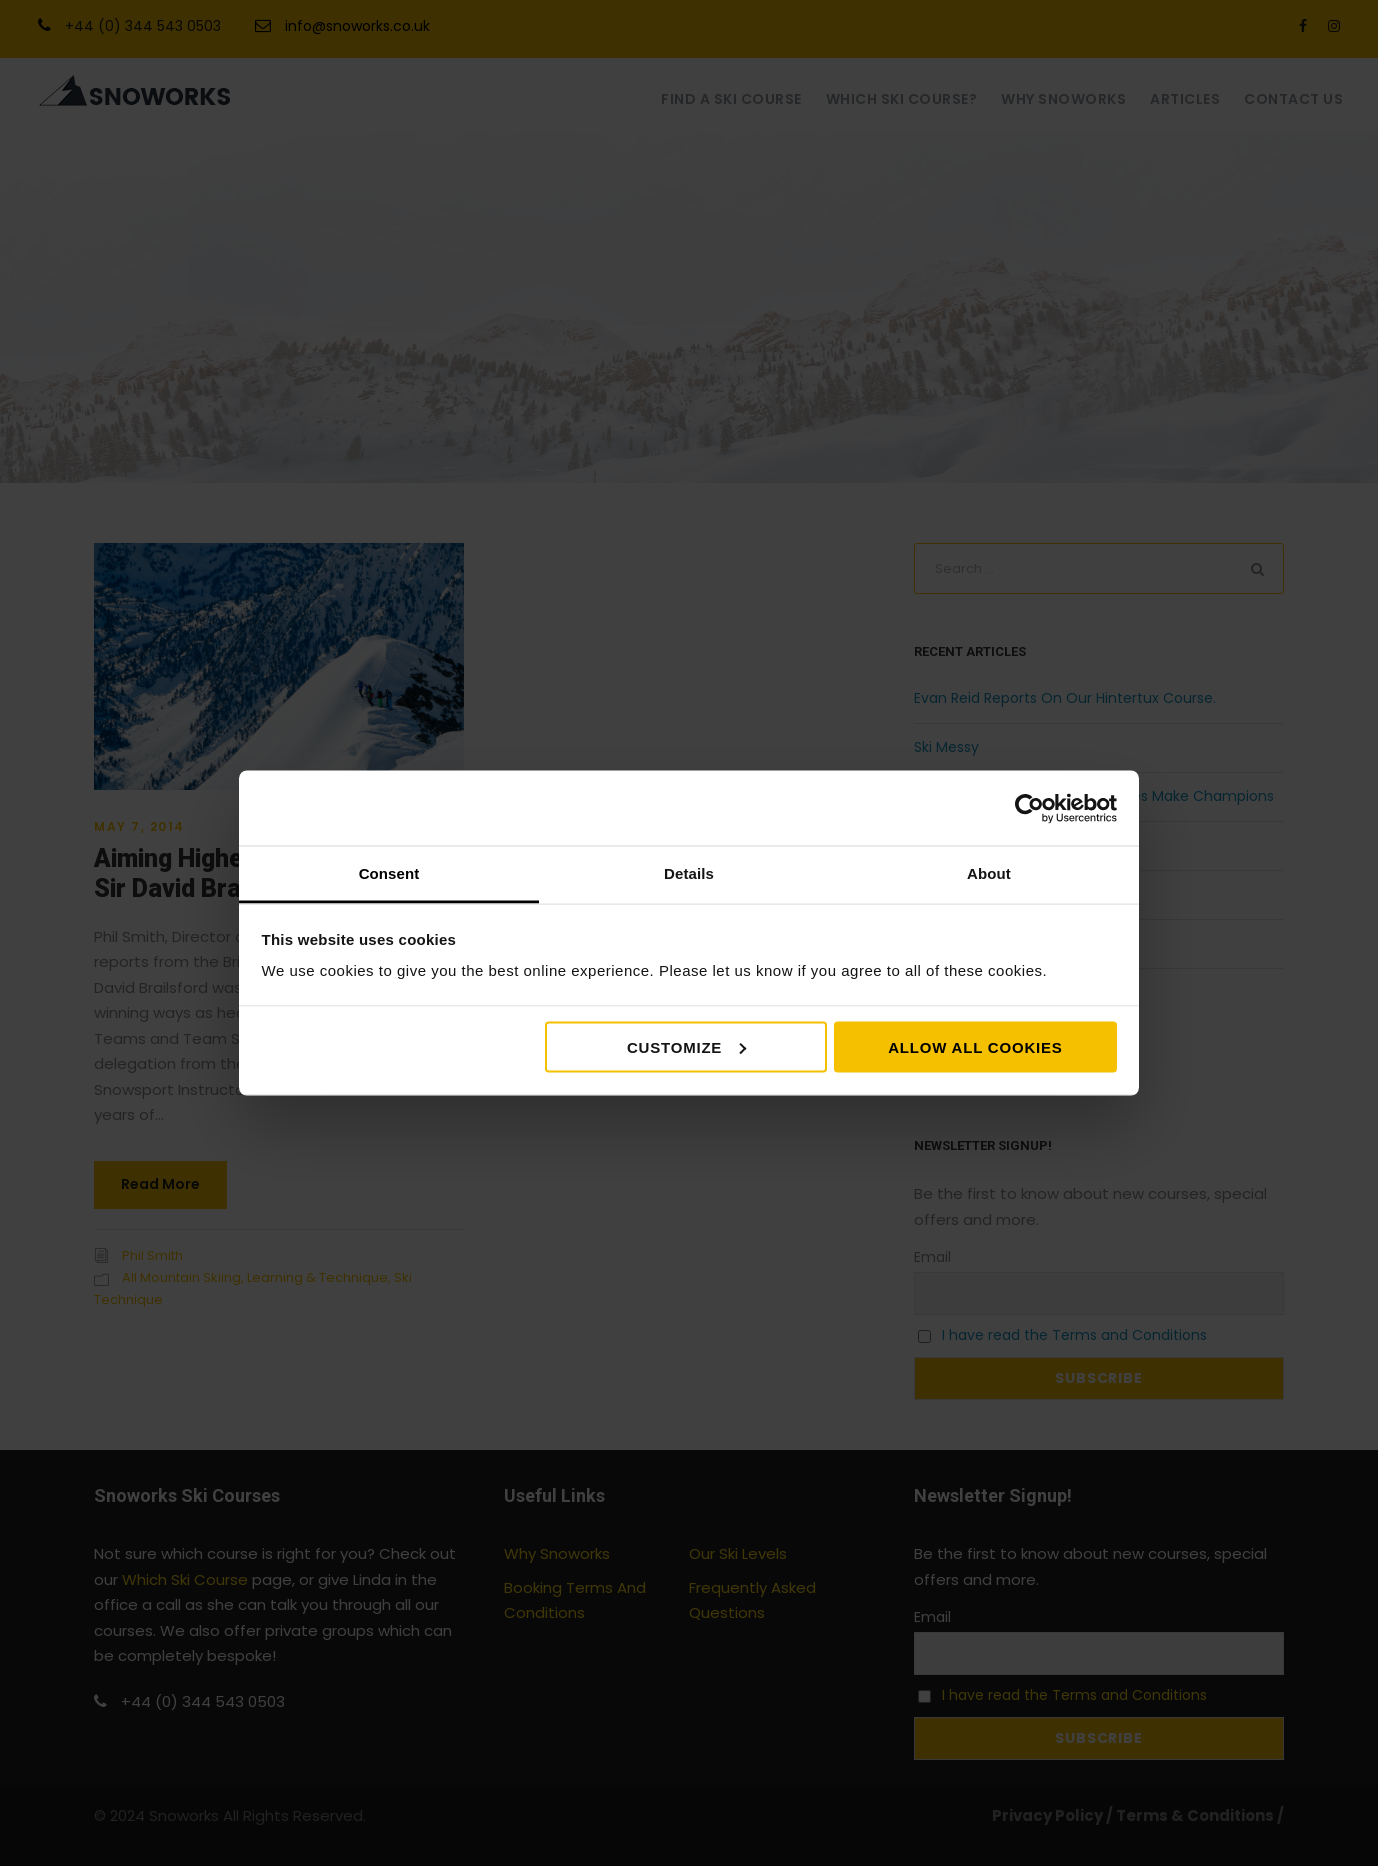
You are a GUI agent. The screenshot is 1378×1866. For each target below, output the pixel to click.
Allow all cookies (975, 1046)
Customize (686, 1046)
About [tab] (989, 873)
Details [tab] (689, 873)
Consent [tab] (389, 873)
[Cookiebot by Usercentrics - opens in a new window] (1029, 808)
